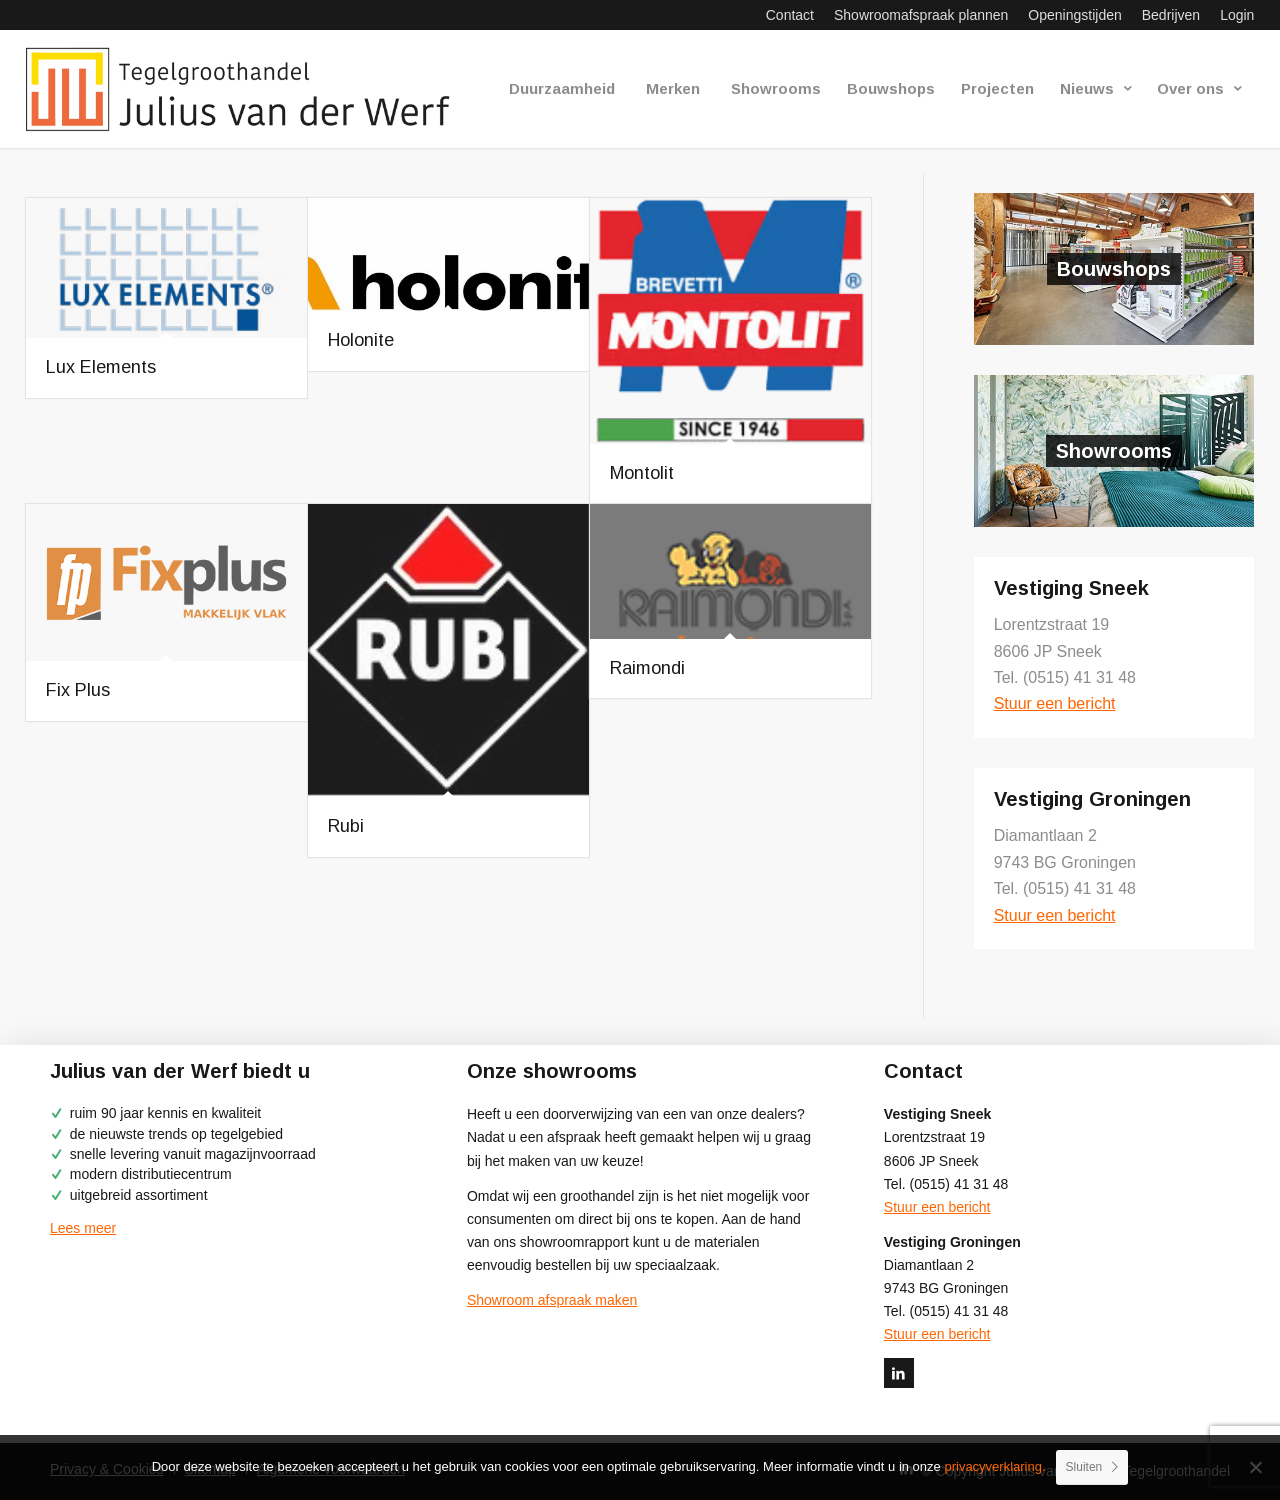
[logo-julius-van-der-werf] (246, 89)
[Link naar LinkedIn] (899, 1373)
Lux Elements (101, 367)
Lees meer (83, 1228)
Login (1237, 15)
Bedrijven (1171, 15)
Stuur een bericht (1055, 703)
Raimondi (647, 668)
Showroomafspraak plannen (921, 15)
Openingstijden (1074, 15)
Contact (790, 15)
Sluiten (1084, 1467)
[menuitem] (790, 15)
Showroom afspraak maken (552, 1300)
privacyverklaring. (994, 1466)
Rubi (346, 826)
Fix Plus (78, 690)
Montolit (642, 473)
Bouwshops (1114, 269)
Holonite (361, 340)
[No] (1255, 1467)
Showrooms (1114, 451)
